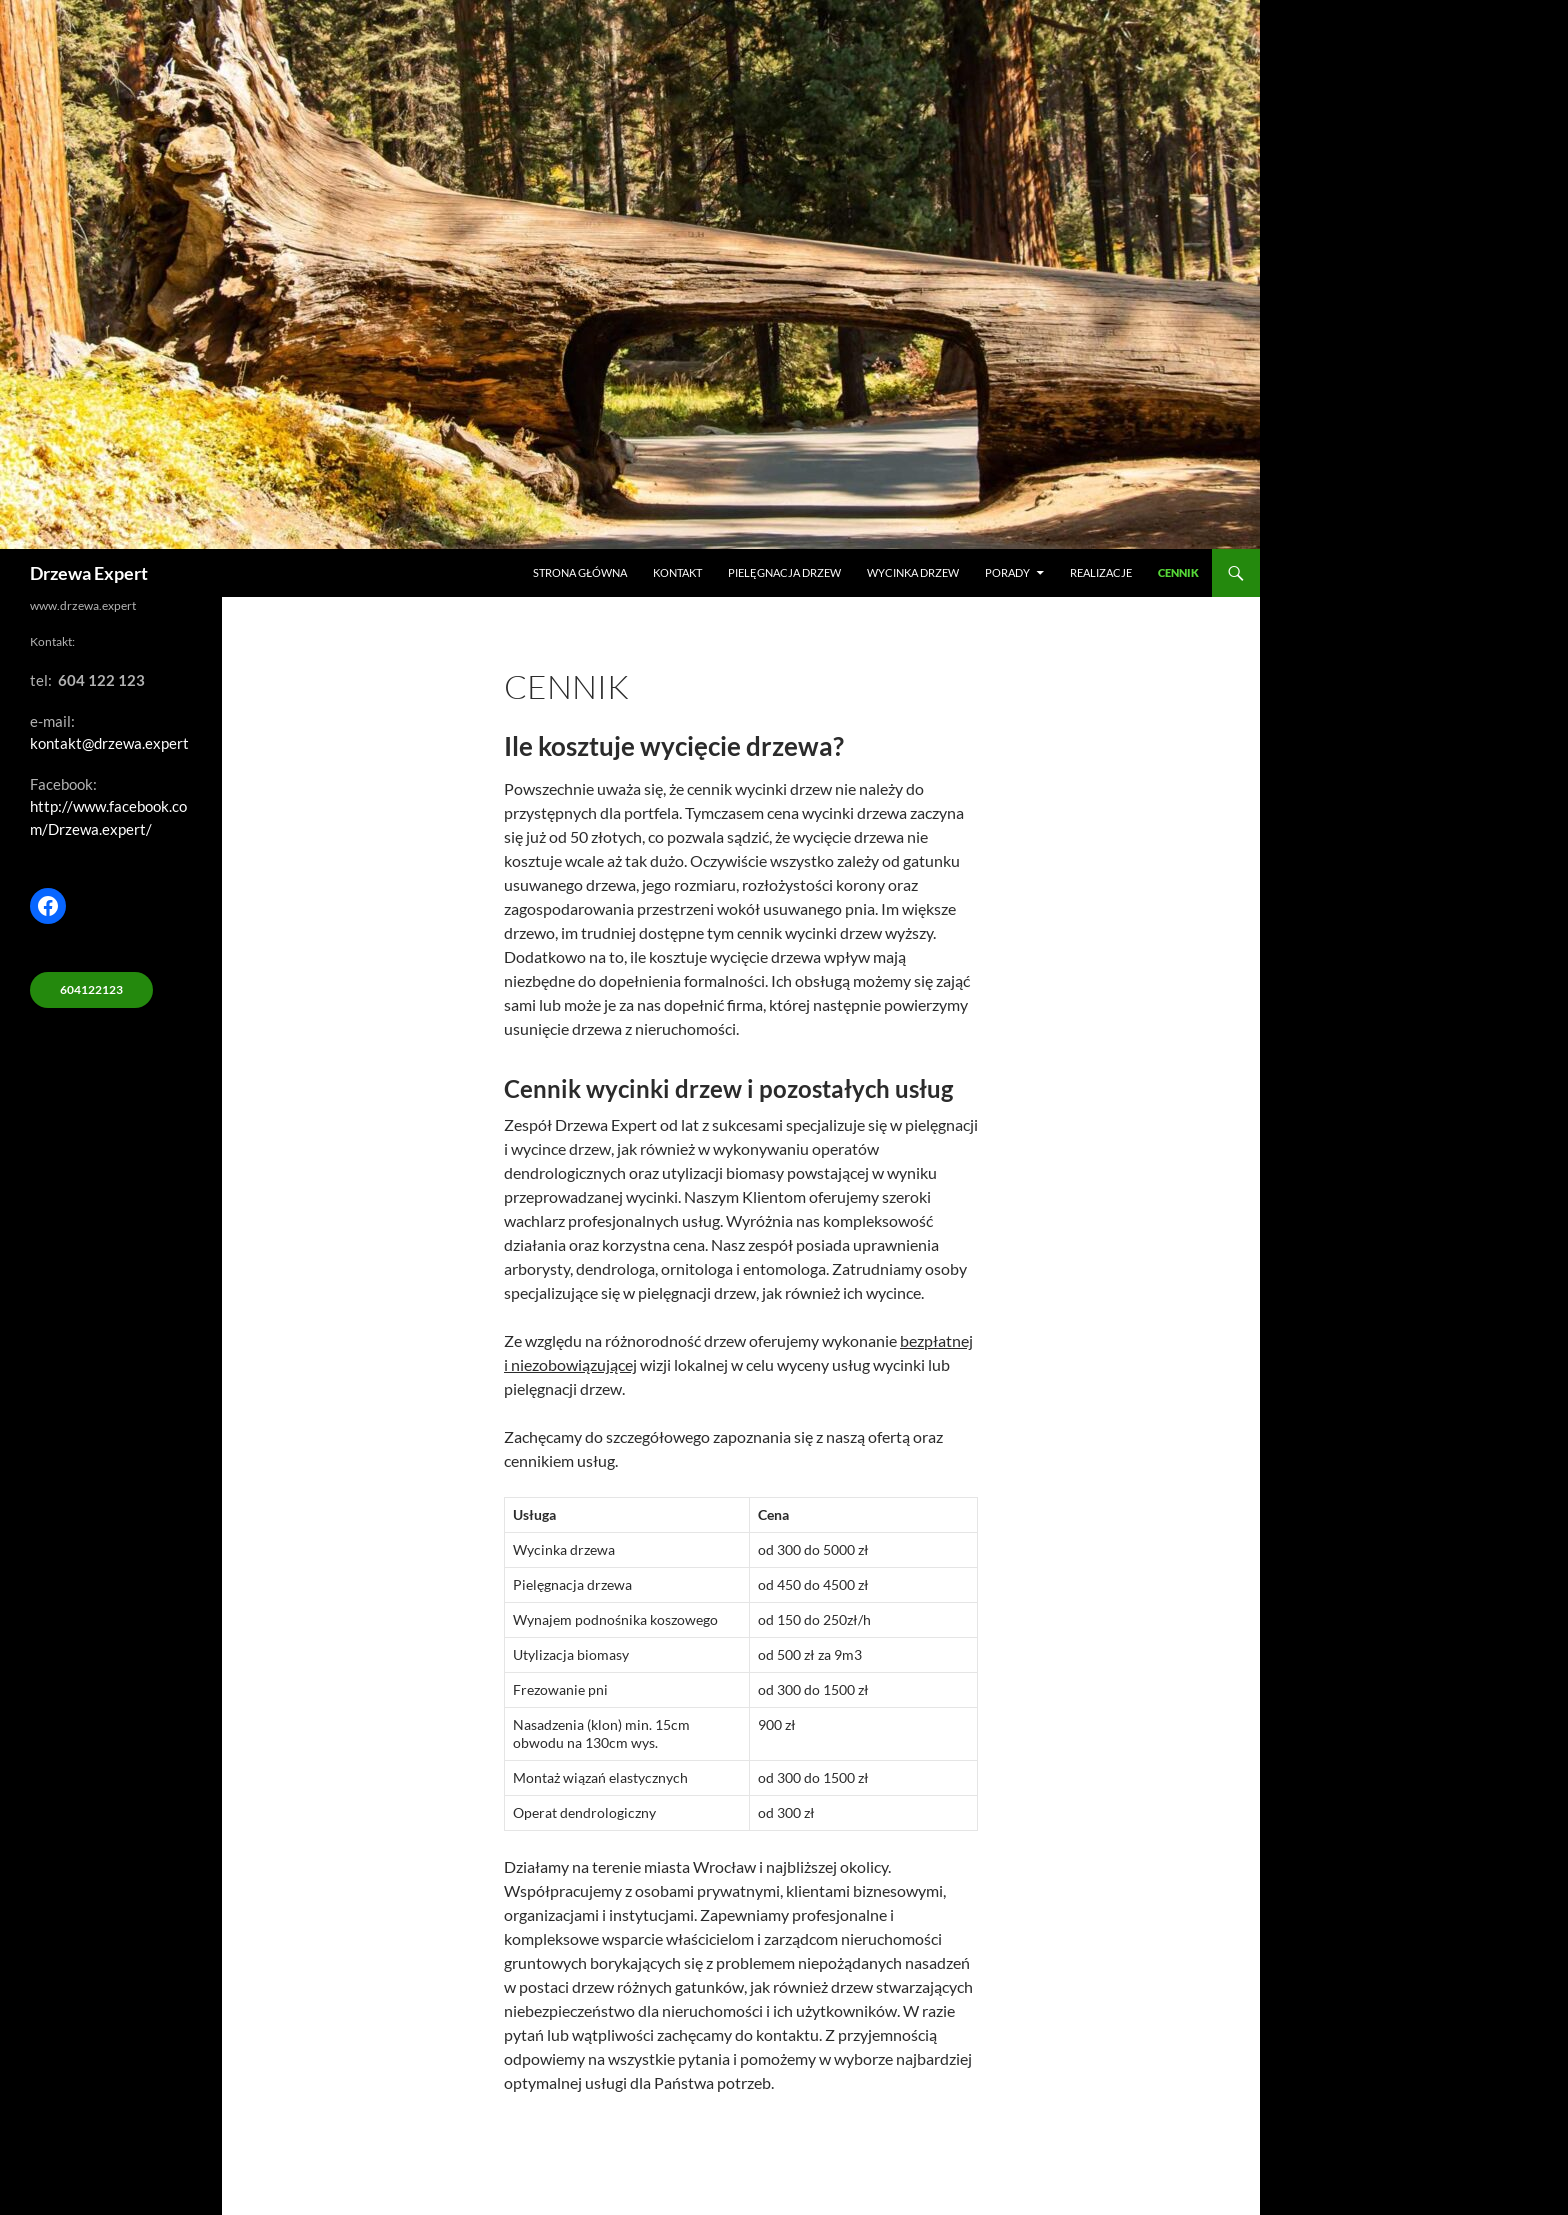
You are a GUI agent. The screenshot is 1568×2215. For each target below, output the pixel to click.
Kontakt (677, 572)
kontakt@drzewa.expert (109, 743)
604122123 (91, 989)
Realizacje (1101, 572)
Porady (1007, 572)
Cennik (1178, 572)
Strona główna (580, 572)
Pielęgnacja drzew (784, 572)
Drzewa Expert (89, 573)
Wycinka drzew (913, 572)
